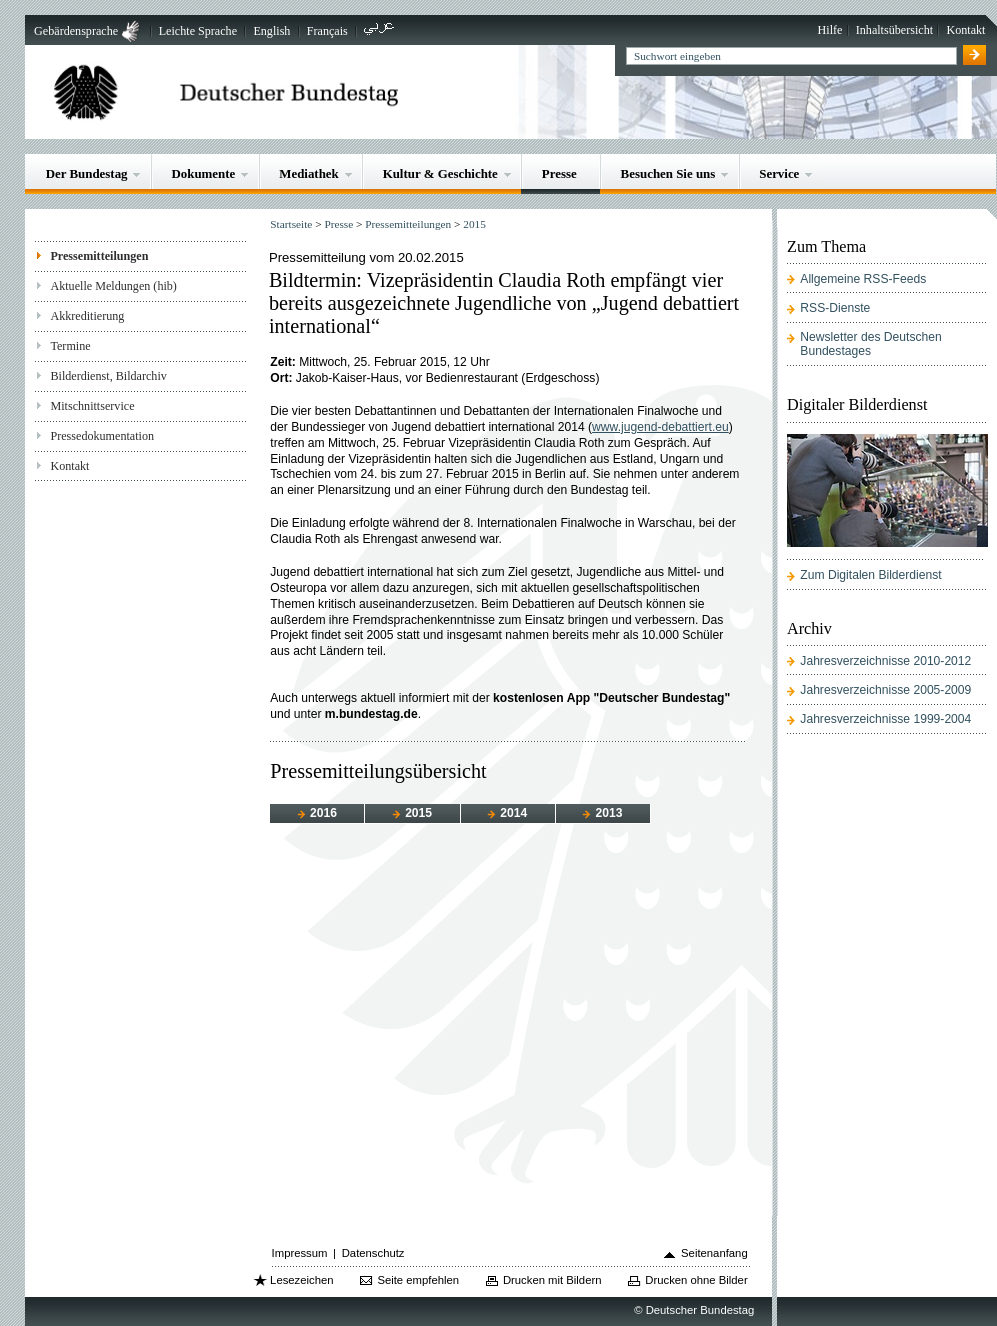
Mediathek (309, 173)
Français (327, 31)
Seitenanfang (714, 1253)
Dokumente (203, 173)
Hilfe (830, 30)
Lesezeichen (301, 1280)
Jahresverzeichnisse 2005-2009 (885, 690)
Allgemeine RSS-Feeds (863, 279)
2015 (474, 224)
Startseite (291, 224)
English (271, 31)
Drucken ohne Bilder (696, 1280)
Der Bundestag (87, 173)
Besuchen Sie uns (668, 173)
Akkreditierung (87, 316)
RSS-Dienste (835, 308)
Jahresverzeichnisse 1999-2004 (885, 719)
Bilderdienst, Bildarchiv (108, 376)
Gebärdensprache (76, 31)
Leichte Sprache (198, 31)
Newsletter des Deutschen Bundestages (870, 344)
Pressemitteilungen (99, 256)
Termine (70, 346)
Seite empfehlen (418, 1280)
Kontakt (965, 30)
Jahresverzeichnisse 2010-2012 (885, 661)
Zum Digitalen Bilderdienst (870, 575)
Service (779, 173)
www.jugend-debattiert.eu (660, 427)
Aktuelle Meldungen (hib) (113, 286)
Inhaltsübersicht (894, 30)
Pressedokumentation (102, 436)
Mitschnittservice (92, 406)
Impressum (300, 1253)
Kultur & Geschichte (440, 173)
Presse (559, 173)
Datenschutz (373, 1253)
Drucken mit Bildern (552, 1280)
